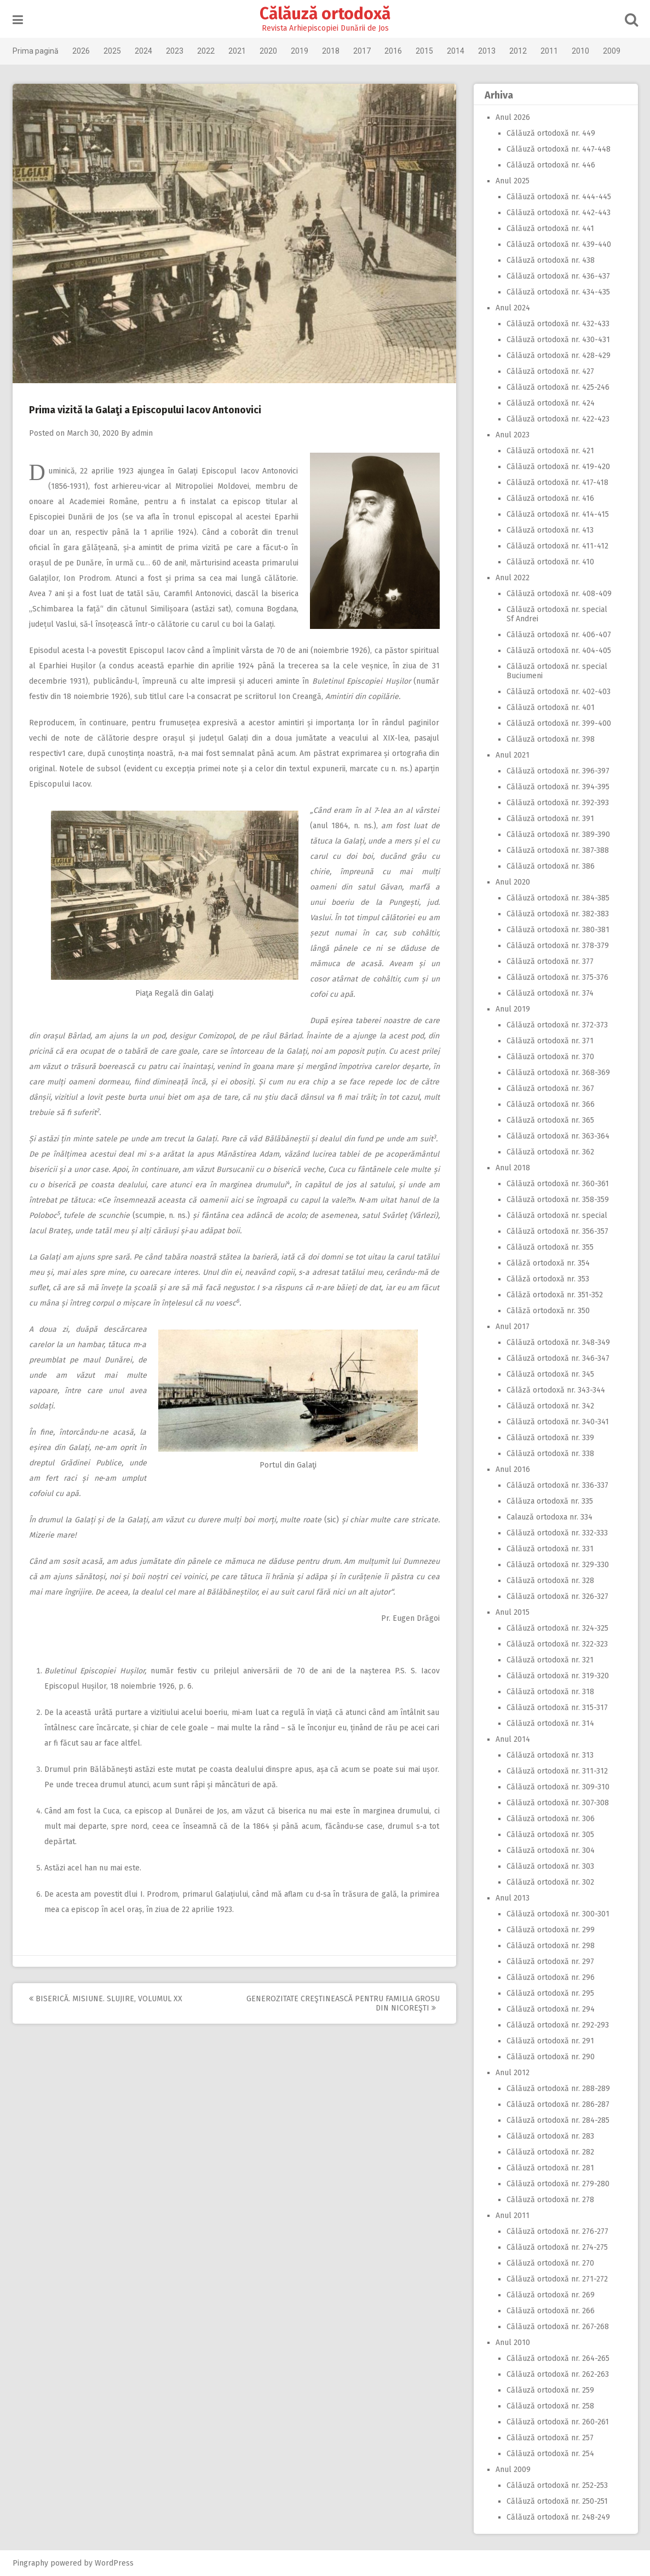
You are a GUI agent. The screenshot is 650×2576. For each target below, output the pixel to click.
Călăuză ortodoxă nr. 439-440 (559, 244)
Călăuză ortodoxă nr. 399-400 (559, 723)
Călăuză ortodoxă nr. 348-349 (558, 1342)
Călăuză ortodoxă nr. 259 (550, 2390)
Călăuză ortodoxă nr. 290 (551, 2056)
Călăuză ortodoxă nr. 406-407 (559, 634)
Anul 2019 (513, 1009)
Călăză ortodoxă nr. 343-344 (556, 1390)
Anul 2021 (513, 755)
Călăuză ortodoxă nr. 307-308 (558, 1802)
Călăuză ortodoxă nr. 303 (550, 1866)
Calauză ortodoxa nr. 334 (550, 1517)
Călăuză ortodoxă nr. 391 (550, 818)
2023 (174, 51)
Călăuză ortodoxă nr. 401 (551, 707)
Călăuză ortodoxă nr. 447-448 (559, 149)
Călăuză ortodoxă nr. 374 (550, 993)
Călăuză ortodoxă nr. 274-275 (557, 2247)
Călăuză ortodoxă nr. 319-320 (558, 1675)
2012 (518, 51)
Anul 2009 (513, 2469)
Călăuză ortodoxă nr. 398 (551, 739)
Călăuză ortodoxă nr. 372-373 (557, 1025)
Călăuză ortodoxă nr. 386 (551, 866)
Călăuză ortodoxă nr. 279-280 (558, 2183)
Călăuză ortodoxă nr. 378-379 (558, 945)
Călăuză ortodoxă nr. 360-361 (558, 1183)
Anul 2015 (513, 1612)
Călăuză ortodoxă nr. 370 (550, 1056)
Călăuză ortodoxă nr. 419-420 (558, 466)
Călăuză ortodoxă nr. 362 (550, 1152)
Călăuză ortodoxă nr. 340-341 (558, 1421)
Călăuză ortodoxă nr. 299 (551, 1929)
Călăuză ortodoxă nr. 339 (550, 1437)
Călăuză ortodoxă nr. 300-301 (558, 1914)
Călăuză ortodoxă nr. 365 (550, 1120)
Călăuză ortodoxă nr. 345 (550, 1374)
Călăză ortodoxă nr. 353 (548, 1279)
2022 (206, 51)
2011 (549, 51)
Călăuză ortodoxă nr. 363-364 (558, 1136)
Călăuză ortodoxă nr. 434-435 (558, 292)
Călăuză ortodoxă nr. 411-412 (557, 546)
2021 (237, 51)
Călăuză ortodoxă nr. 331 (550, 1548)
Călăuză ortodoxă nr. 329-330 (558, 1564)
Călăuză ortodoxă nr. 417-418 (557, 482)
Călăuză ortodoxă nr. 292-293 (558, 2025)
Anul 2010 (513, 2342)
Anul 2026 (513, 117)
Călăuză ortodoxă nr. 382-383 (558, 914)
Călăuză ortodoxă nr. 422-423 (558, 419)
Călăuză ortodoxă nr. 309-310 (558, 1787)
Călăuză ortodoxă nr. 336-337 (557, 1485)
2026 (81, 51)
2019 (299, 51)
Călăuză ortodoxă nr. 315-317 (557, 1707)
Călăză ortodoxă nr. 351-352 (555, 1294)
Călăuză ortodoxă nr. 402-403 (559, 691)
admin (142, 433)
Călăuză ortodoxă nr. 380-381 (558, 929)
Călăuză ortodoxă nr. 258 (550, 2406)
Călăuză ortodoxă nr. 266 (551, 2310)
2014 (455, 51)
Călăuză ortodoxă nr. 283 (550, 2136)
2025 (112, 51)
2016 (393, 51)
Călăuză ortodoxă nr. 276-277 (557, 2231)
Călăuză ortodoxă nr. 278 (550, 2199)
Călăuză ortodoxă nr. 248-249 (558, 2517)
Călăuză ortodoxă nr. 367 (550, 1088)
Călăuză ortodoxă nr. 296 (551, 1977)
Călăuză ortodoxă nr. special (557, 1215)
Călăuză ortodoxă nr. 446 (551, 165)
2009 (611, 51)
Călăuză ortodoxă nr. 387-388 (558, 850)
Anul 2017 (513, 1326)
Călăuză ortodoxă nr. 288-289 (558, 2088)
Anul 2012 (513, 2072)
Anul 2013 (513, 1898)
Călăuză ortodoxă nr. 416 (550, 498)
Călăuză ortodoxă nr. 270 (550, 2263)
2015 (424, 51)
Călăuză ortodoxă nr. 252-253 (557, 2485)
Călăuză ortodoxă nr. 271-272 (557, 2279)
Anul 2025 (513, 181)
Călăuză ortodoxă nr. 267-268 (558, 2326)
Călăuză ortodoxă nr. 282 (550, 2152)
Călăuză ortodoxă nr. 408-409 (559, 593)
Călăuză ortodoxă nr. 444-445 (559, 196)
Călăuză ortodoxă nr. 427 (550, 371)
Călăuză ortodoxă (325, 14)
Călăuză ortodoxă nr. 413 (550, 530)
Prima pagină (36, 51)
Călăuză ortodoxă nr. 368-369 (558, 1072)
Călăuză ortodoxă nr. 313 (550, 1755)
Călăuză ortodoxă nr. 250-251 (557, 2501)
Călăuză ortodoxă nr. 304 (551, 1850)
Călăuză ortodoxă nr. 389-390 (558, 834)
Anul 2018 (513, 1168)
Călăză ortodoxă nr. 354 (548, 1263)
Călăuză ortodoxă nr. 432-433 (558, 323)
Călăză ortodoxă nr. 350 (548, 1310)
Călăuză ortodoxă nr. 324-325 (557, 1628)
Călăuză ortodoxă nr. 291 (550, 2041)
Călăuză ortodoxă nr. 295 (550, 1993)
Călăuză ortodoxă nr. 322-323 (557, 1644)
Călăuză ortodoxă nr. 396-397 (558, 771)
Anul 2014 (513, 1739)
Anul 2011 (513, 2215)
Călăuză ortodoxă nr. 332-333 (557, 1533)
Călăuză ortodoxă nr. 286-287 (558, 2104)
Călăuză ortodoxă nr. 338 (550, 1453)
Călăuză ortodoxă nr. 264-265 (558, 2358)
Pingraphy (30, 2563)
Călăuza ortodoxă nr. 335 (550, 1501)
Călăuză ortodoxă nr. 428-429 (559, 355)
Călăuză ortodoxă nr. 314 (550, 1723)
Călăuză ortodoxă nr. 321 (550, 1660)
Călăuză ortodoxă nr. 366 (551, 1104)
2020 (268, 51)
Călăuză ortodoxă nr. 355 (550, 1247)
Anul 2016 (513, 1469)
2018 (331, 51)
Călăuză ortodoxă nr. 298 (551, 1945)
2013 (487, 51)
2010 (580, 51)
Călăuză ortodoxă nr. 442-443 (559, 212)
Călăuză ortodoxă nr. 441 (550, 228)
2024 (143, 51)
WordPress (114, 2563)
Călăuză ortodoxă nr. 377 (550, 961)
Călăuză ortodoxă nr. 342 (550, 1406)
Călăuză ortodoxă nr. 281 (550, 2168)
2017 (362, 51)
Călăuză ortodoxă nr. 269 (551, 2295)
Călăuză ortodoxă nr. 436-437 (558, 276)
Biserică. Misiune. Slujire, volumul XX (105, 1998)
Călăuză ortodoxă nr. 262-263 (558, 2374)
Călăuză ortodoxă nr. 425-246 (558, 387)
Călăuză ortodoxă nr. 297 (550, 1961)
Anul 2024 (513, 308)
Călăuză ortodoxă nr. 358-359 (558, 1199)
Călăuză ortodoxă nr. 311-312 (557, 1771)
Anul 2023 (513, 435)
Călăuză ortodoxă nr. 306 (551, 1818)
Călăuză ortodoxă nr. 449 (551, 133)
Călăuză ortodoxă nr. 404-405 (559, 650)
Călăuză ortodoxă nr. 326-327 (557, 1596)
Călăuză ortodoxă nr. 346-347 (558, 1358)
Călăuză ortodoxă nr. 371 (550, 1041)
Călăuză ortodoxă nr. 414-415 (558, 514)
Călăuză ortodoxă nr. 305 (550, 1834)
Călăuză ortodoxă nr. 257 (550, 2437)
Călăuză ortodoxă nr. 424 (551, 403)
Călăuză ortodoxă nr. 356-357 (557, 1231)
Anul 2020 (513, 882)
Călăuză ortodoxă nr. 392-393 (558, 802)
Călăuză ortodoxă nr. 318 (550, 1691)
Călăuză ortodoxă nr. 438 (551, 260)
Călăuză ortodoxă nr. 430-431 (558, 339)
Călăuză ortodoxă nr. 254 (550, 2453)
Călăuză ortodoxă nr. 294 (551, 2009)
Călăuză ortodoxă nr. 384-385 (558, 898)
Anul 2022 (513, 577)
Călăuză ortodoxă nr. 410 (550, 562)
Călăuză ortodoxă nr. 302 (550, 1882)
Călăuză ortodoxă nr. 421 (550, 450)
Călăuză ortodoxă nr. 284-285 (558, 2120)
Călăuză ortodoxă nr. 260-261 (558, 2422)
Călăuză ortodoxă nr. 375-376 (557, 977)
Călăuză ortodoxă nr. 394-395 (558, 787)
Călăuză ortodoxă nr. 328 (550, 1580)
